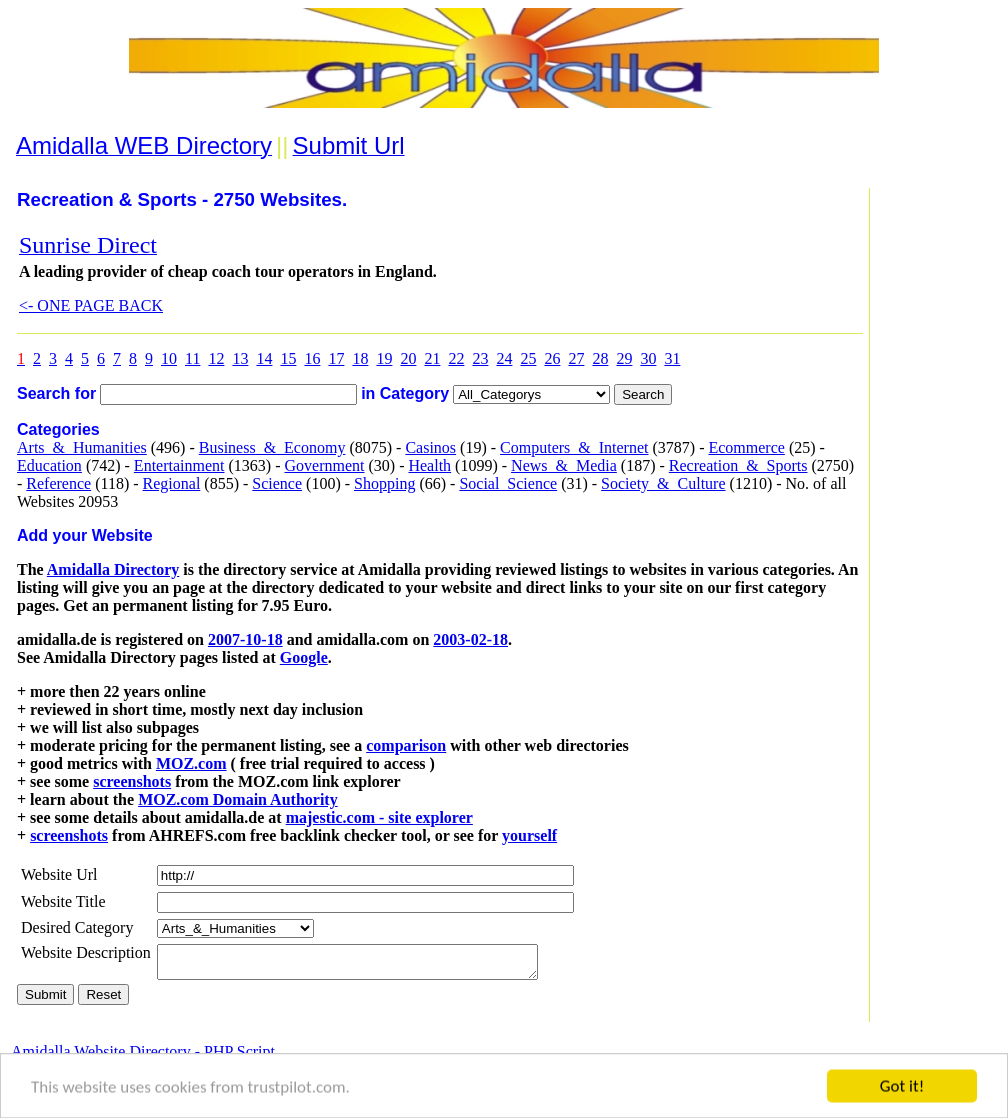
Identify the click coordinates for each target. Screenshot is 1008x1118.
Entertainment (179, 465)
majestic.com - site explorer (379, 817)
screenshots (132, 781)
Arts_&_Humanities (82, 447)
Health (429, 465)
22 (456, 358)
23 (480, 358)
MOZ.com (191, 763)
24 (504, 358)
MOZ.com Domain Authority (238, 799)
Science (277, 483)
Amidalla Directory (113, 569)
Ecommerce (746, 447)
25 (528, 358)
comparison (406, 745)
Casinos (430, 447)
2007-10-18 (245, 639)
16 (312, 358)
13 (240, 358)
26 (552, 358)
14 (264, 358)
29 (624, 358)
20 (408, 358)
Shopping (384, 483)
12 (216, 358)
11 (192, 358)
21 (432, 358)
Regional (172, 483)
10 (169, 358)
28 (600, 358)
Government (324, 465)
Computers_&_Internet (574, 447)
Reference (58, 483)
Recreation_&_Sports (738, 465)
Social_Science (508, 483)
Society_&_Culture (663, 483)
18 (360, 358)
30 (648, 358)
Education (49, 465)
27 (576, 358)
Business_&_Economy (272, 447)
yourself (529, 835)
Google (304, 657)
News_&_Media (564, 465)
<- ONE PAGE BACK (91, 305)
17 (336, 358)
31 (672, 358)
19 (384, 358)
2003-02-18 (470, 639)
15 (288, 358)
